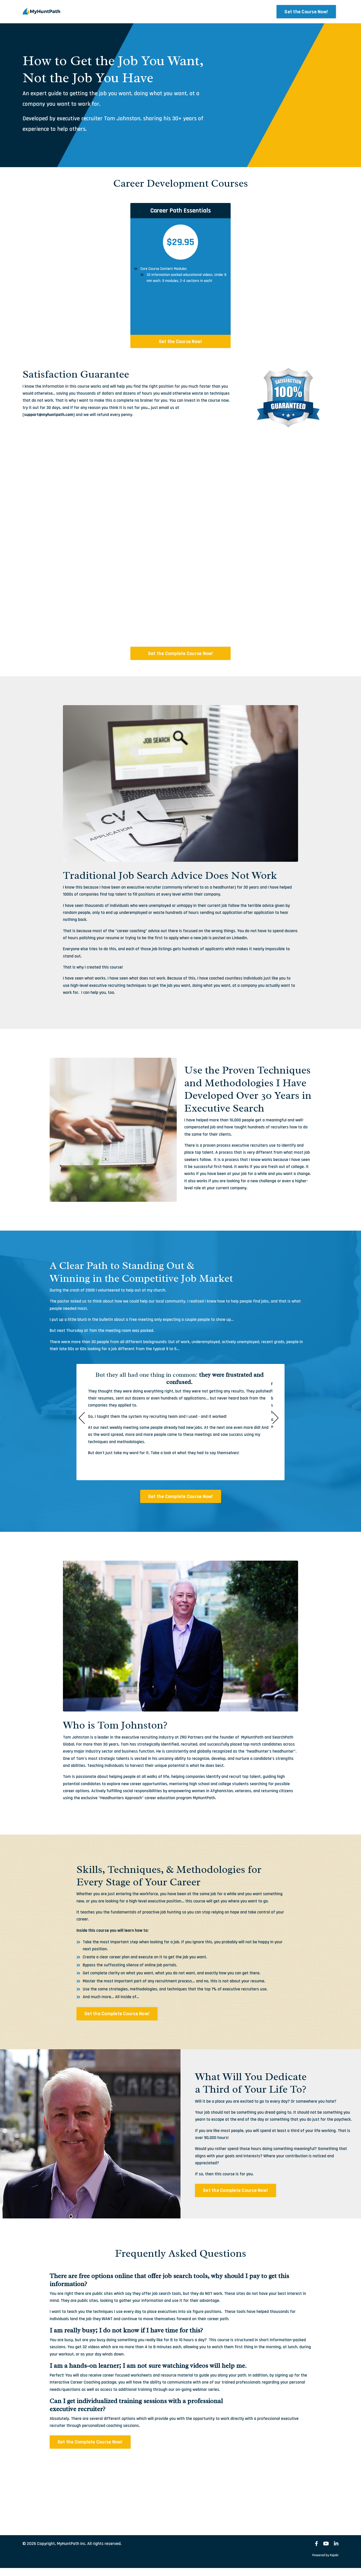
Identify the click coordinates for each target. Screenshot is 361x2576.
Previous (83, 1421)
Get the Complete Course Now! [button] (180, 653)
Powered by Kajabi (325, 2563)
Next (275, 1421)
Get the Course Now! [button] (306, 12)
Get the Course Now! (180, 341)
